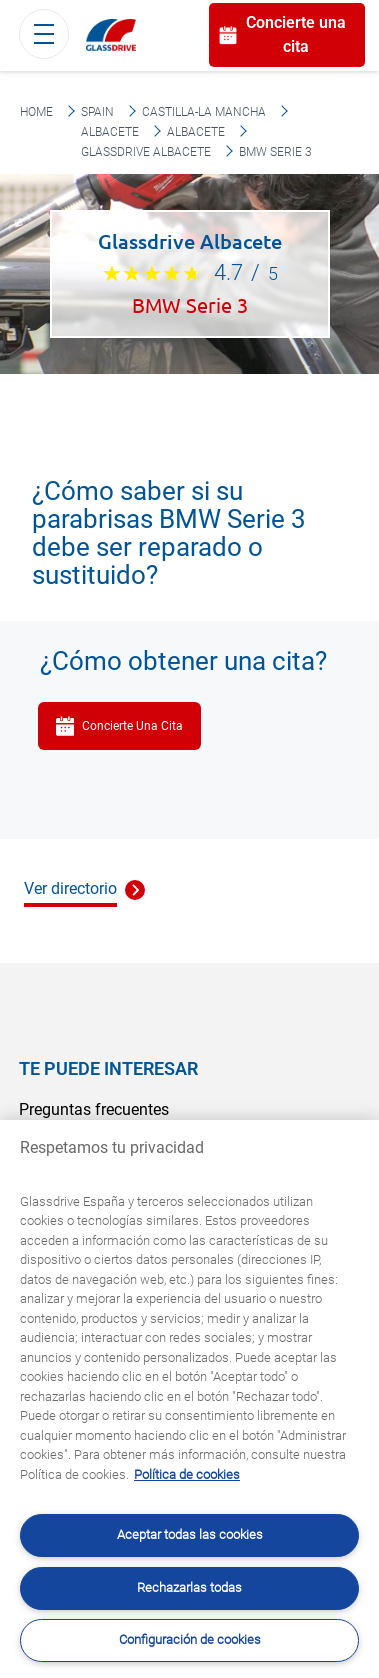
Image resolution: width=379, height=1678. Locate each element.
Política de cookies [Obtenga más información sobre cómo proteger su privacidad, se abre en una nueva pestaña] (187, 1474)
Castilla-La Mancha (204, 112)
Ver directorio (70, 888)
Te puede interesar (108, 1068)
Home (36, 112)
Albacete (110, 132)
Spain (97, 112)
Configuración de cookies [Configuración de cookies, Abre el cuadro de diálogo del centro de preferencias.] (190, 1639)
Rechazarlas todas (189, 1587)
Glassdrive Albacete (146, 152)
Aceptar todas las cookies (190, 1534)
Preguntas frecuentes (94, 1109)
